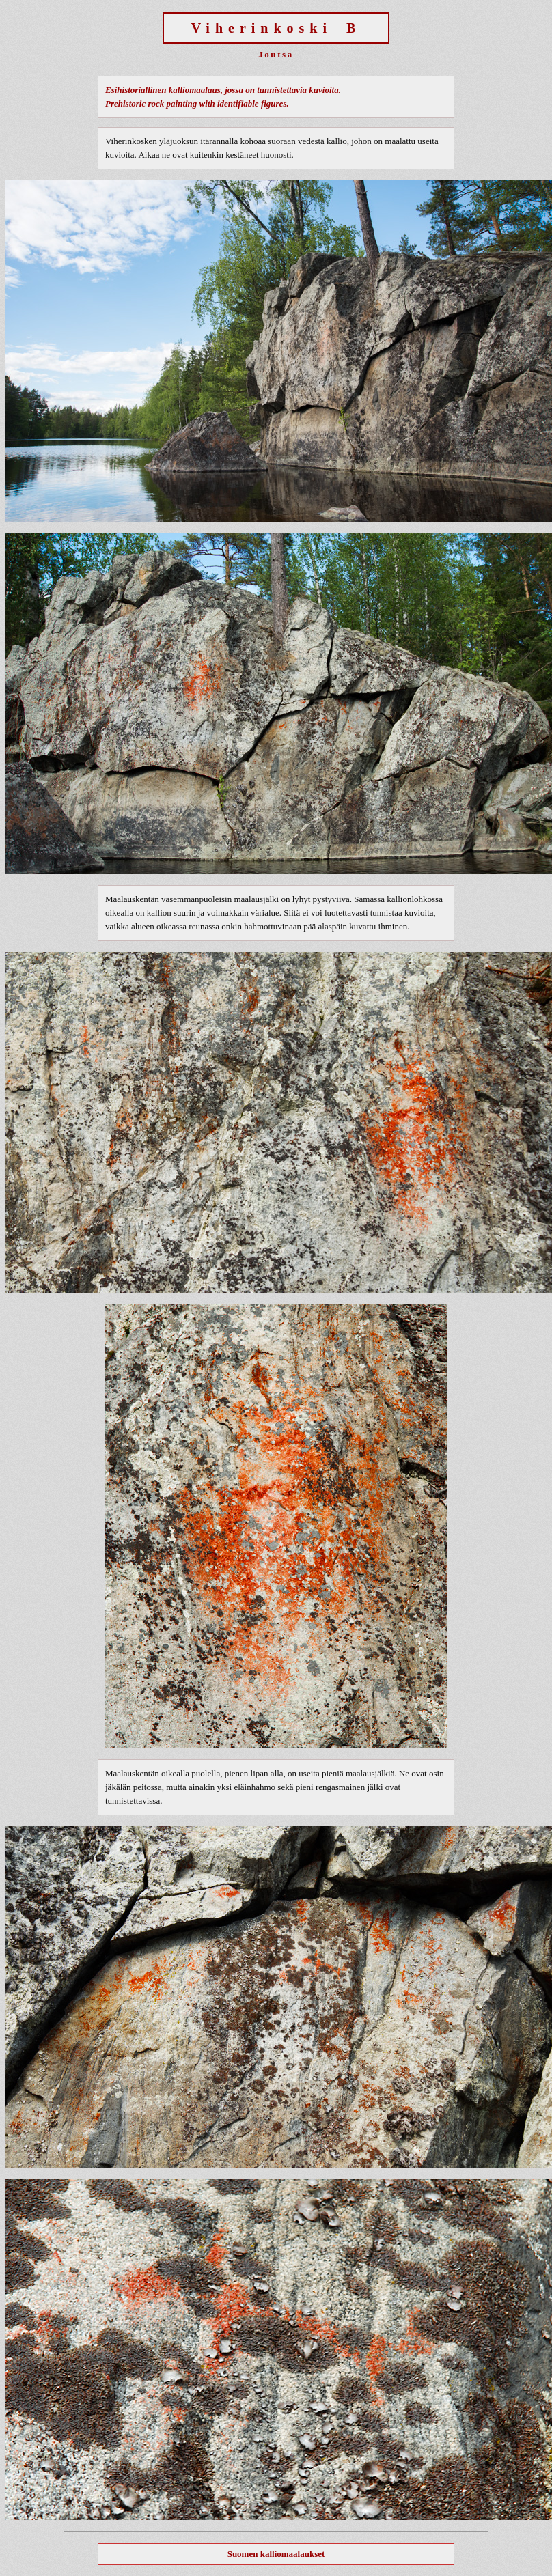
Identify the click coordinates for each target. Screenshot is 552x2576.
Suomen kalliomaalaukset (276, 2554)
